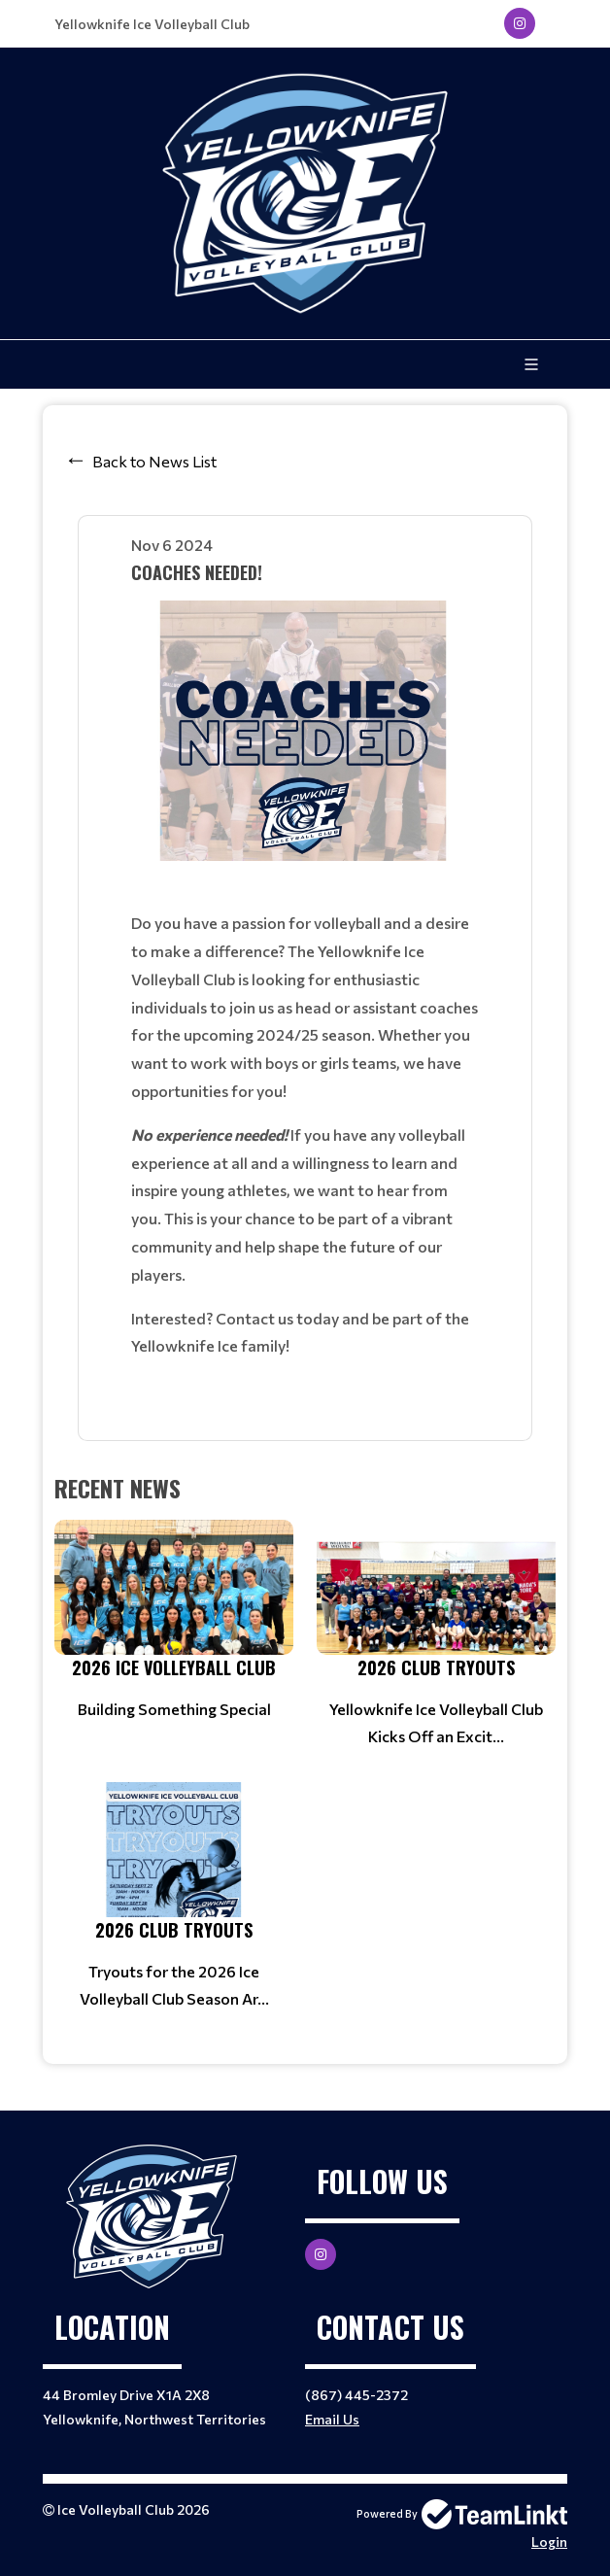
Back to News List (154, 461)
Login (549, 2541)
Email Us (332, 2419)
